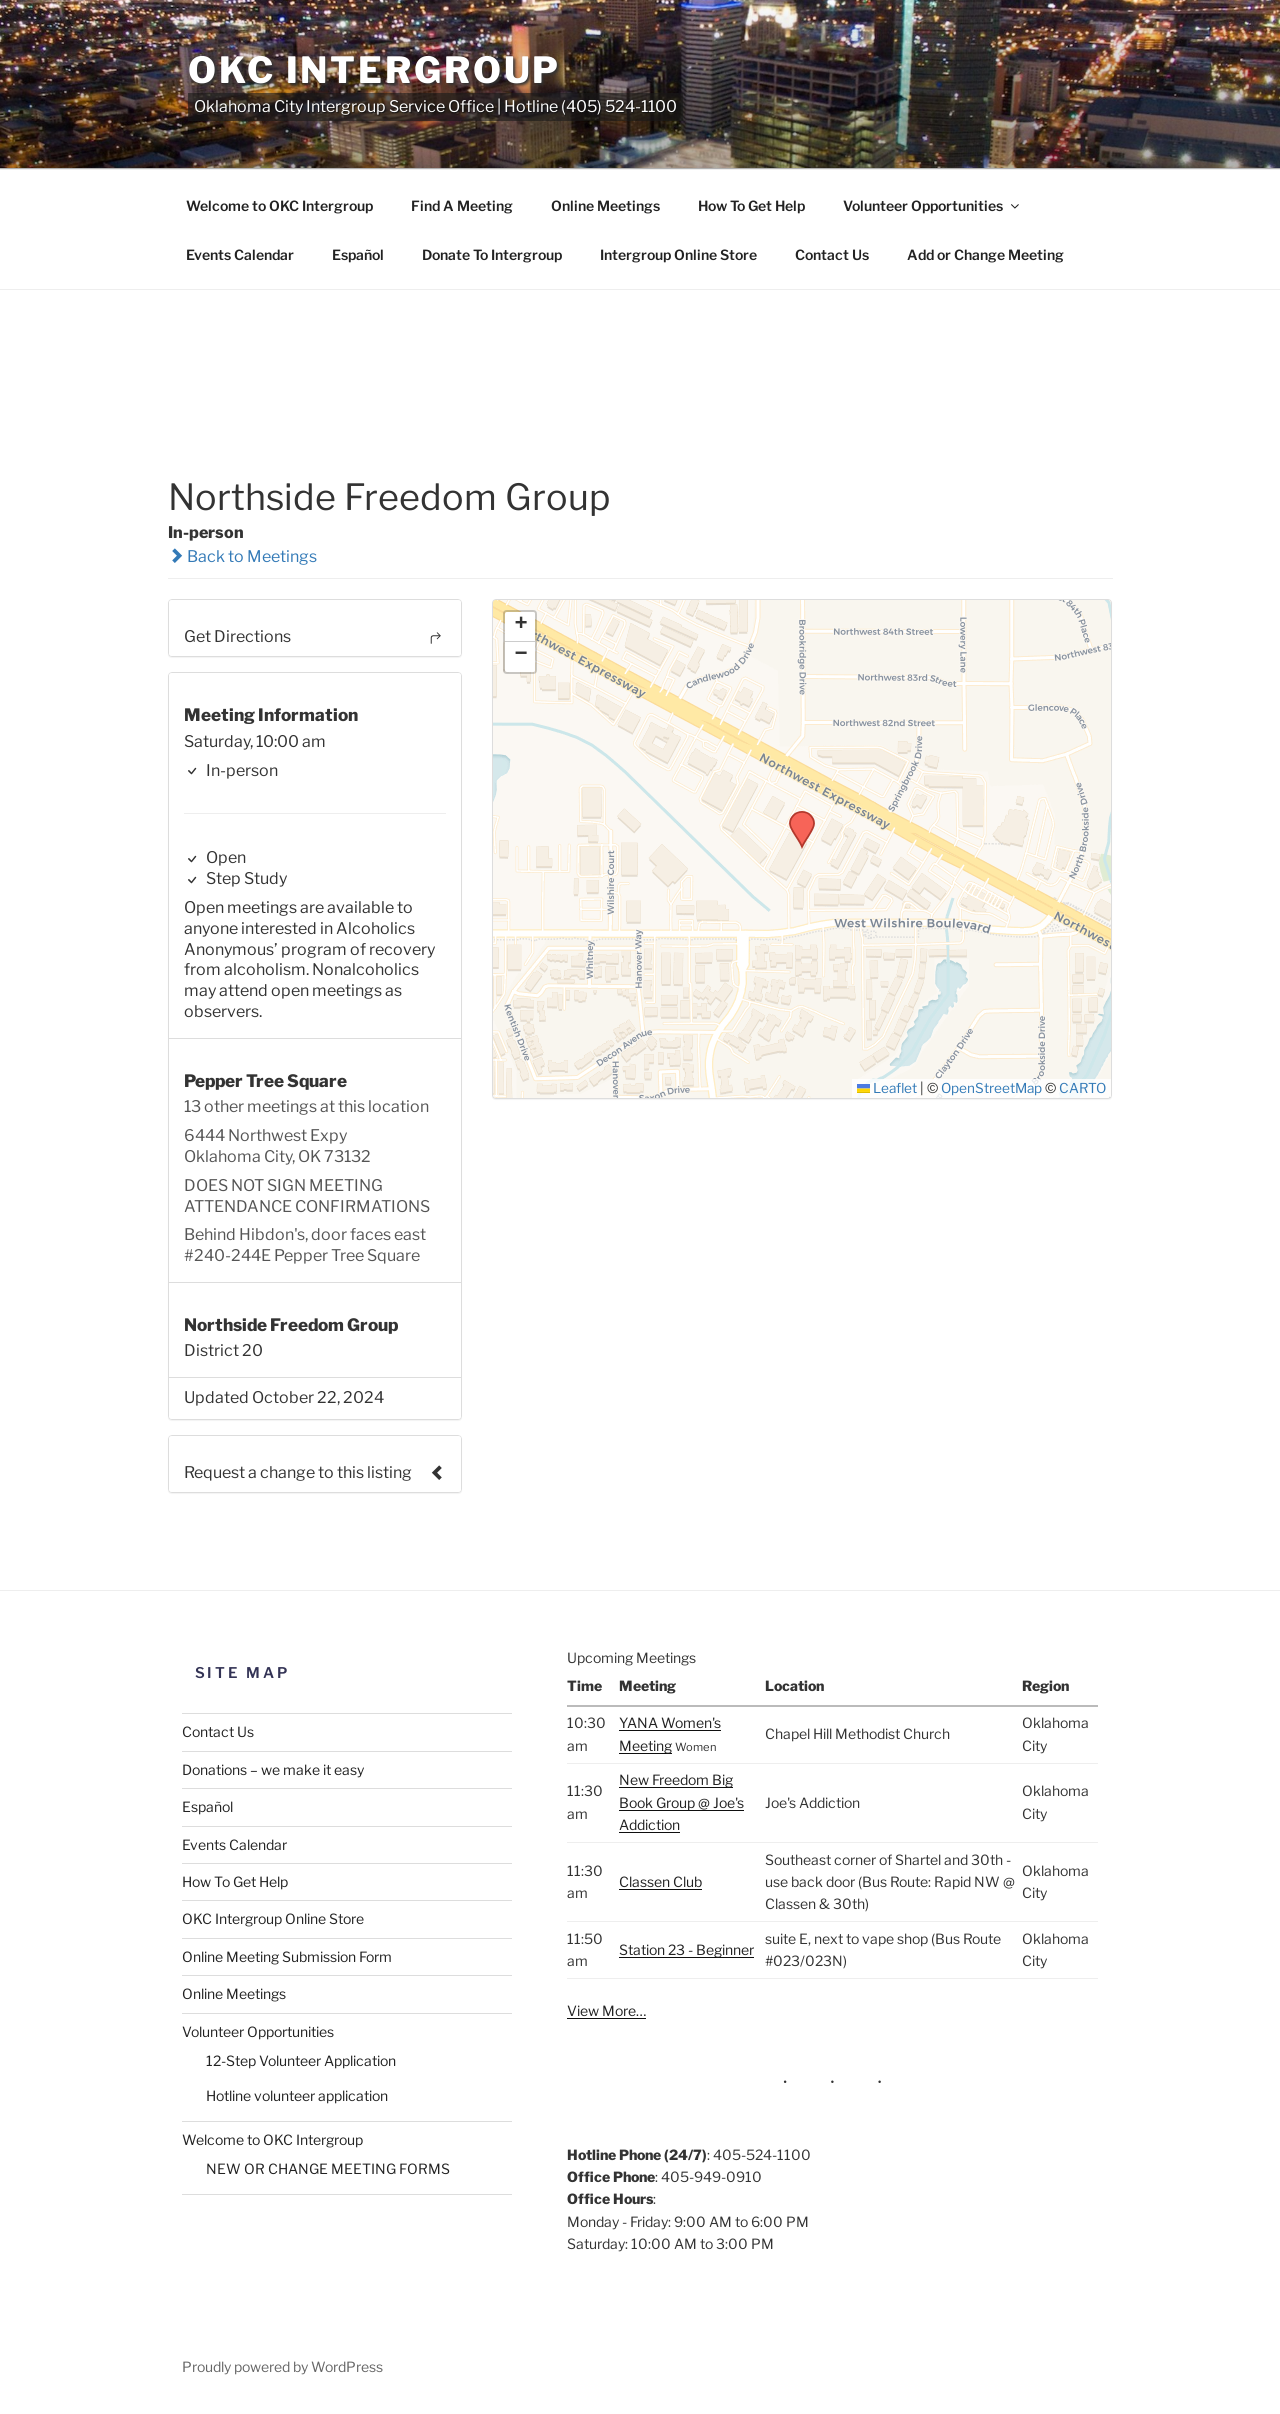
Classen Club (660, 1881)
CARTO (1082, 1088)
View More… (606, 2010)
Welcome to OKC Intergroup (279, 205)
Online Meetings (605, 205)
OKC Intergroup (374, 70)
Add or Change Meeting (985, 254)
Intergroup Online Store (678, 254)
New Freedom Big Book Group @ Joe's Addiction (681, 1802)
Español (358, 254)
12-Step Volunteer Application (301, 2060)
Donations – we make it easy (273, 1769)
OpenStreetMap (991, 1088)
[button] (795, 817)
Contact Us (832, 254)
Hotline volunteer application (297, 2095)
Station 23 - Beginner (686, 1949)
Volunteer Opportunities (932, 205)
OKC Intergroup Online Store (273, 1918)
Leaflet (887, 1088)
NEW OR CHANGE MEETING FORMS (328, 2168)
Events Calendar (240, 254)
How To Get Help (751, 205)
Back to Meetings (242, 556)
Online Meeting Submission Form (287, 1956)
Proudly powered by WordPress (282, 2366)
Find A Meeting (462, 205)
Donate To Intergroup (492, 254)
